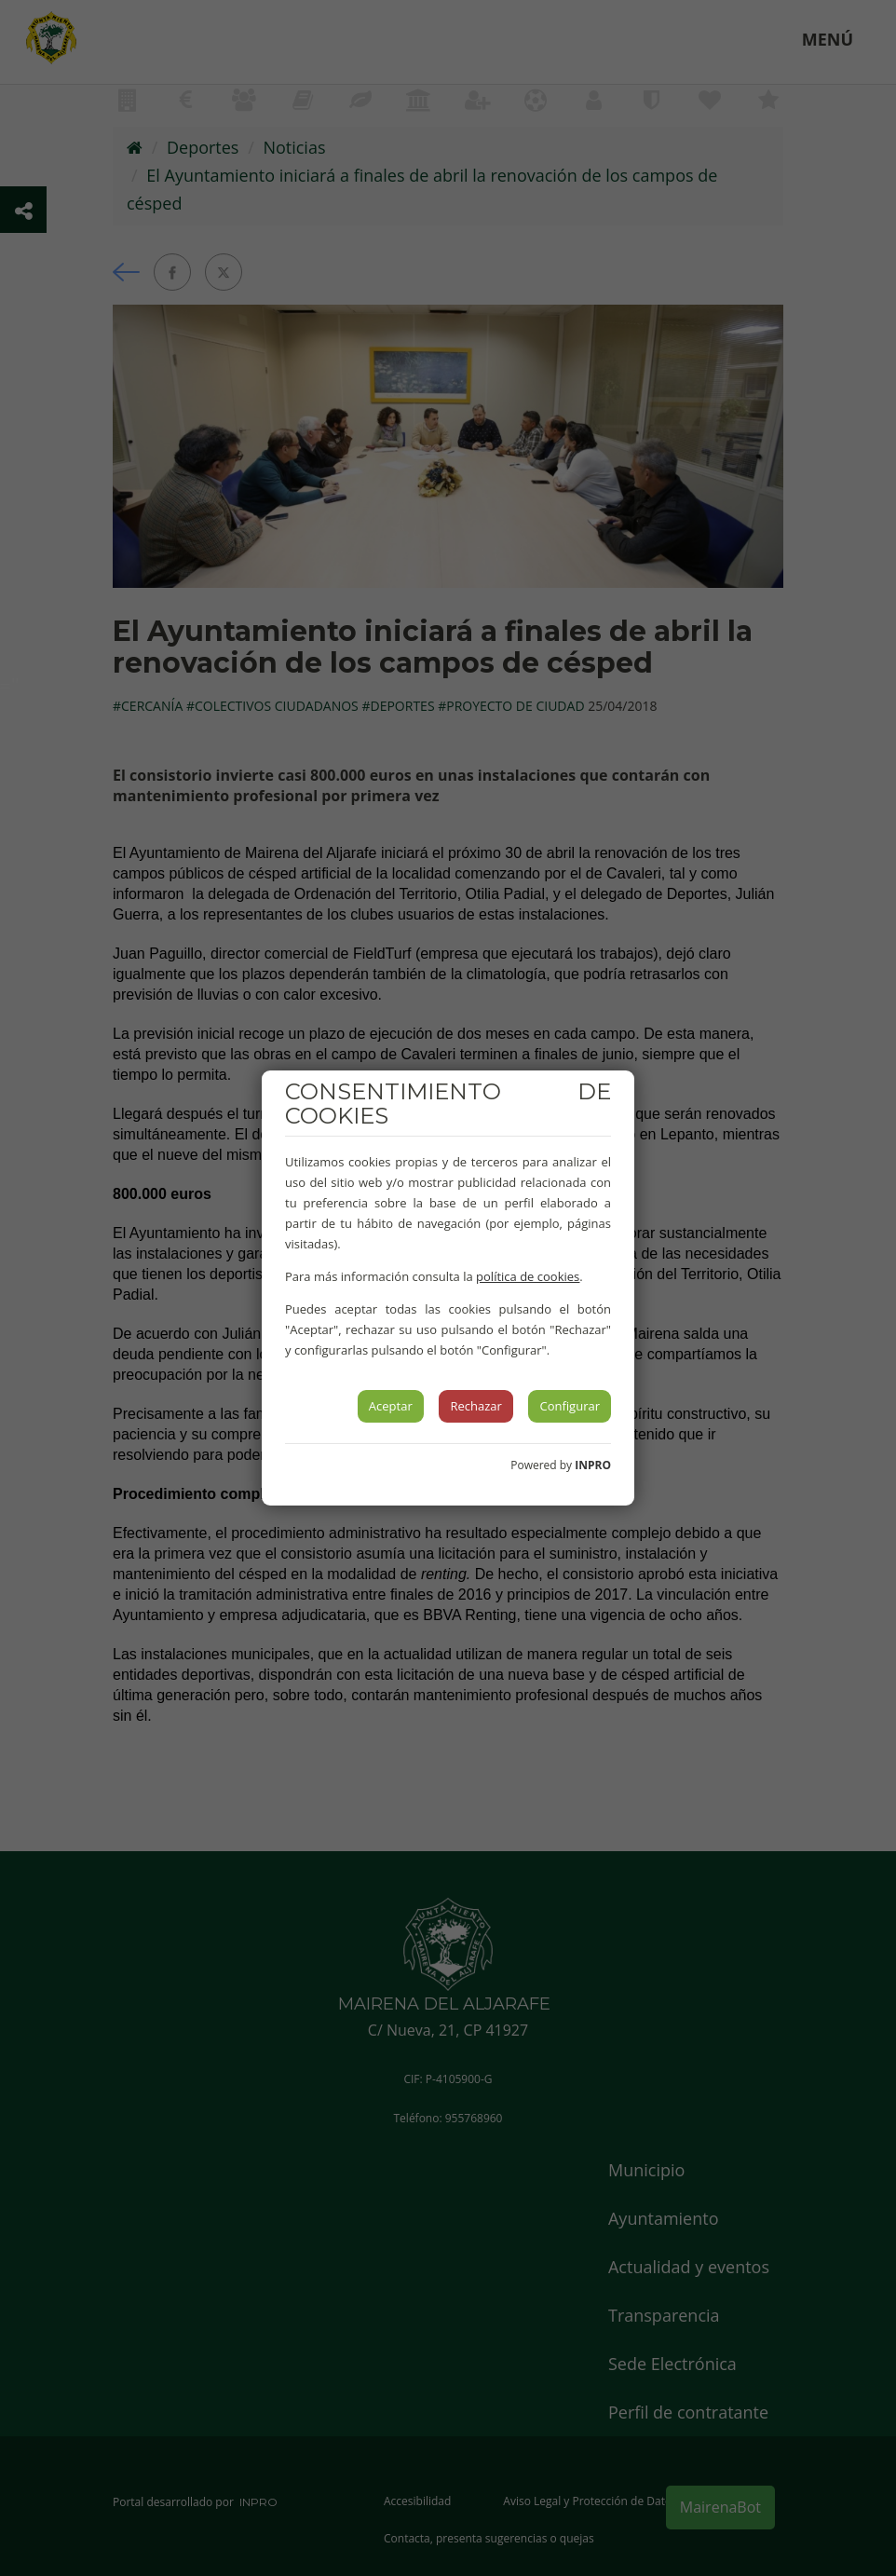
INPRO (593, 1465)
